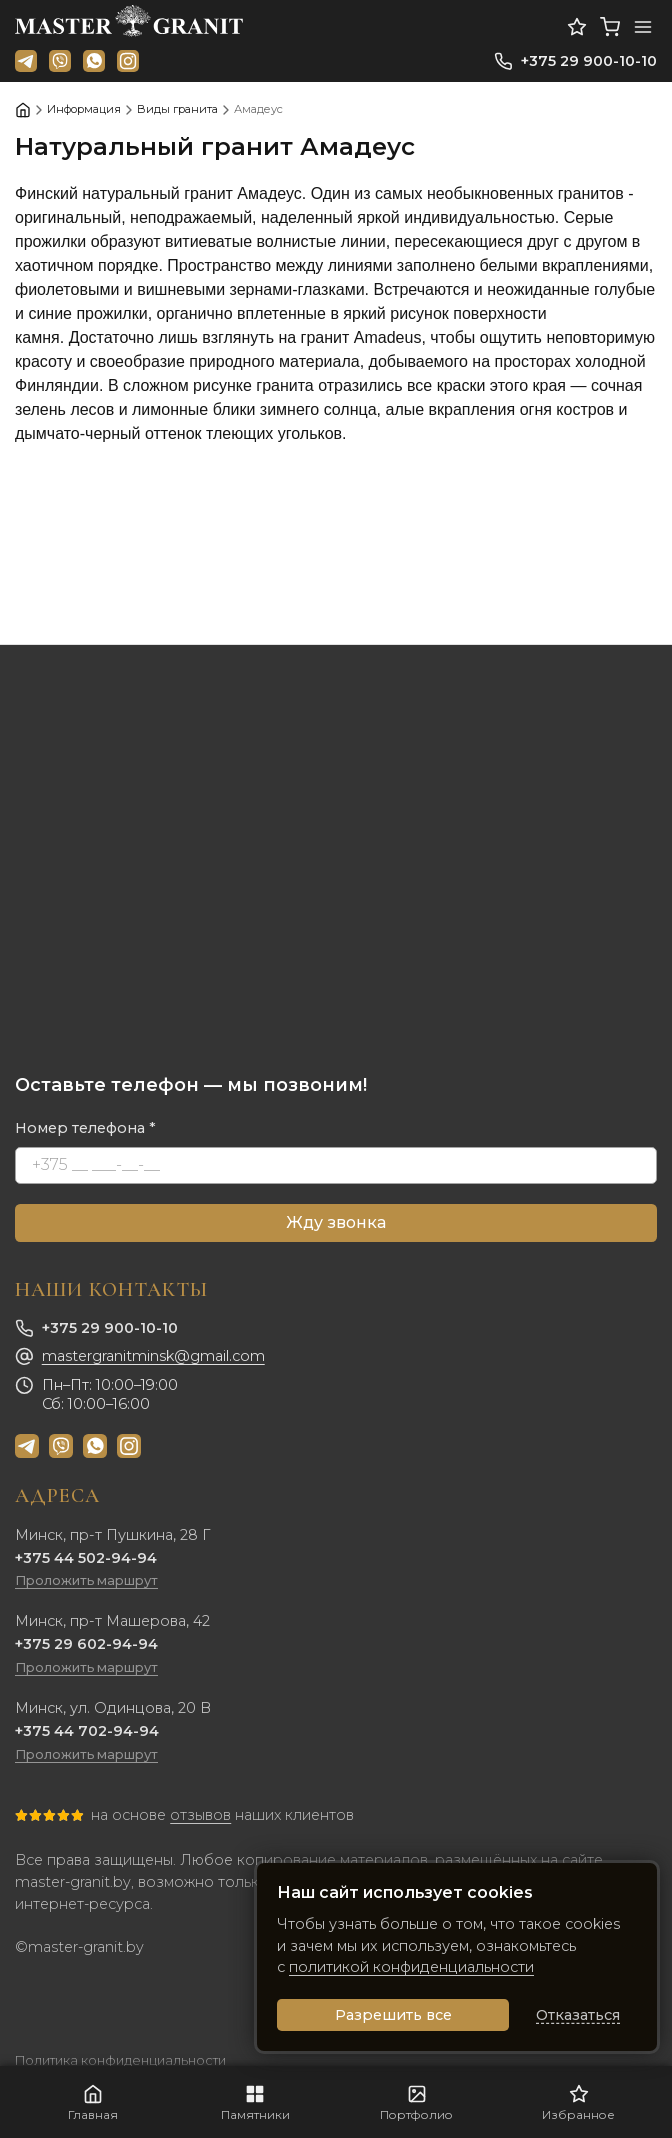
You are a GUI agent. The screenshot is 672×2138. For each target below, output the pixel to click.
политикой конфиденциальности (411, 1967)
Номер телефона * (85, 1128)
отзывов (200, 1815)
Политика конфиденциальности (120, 2060)
